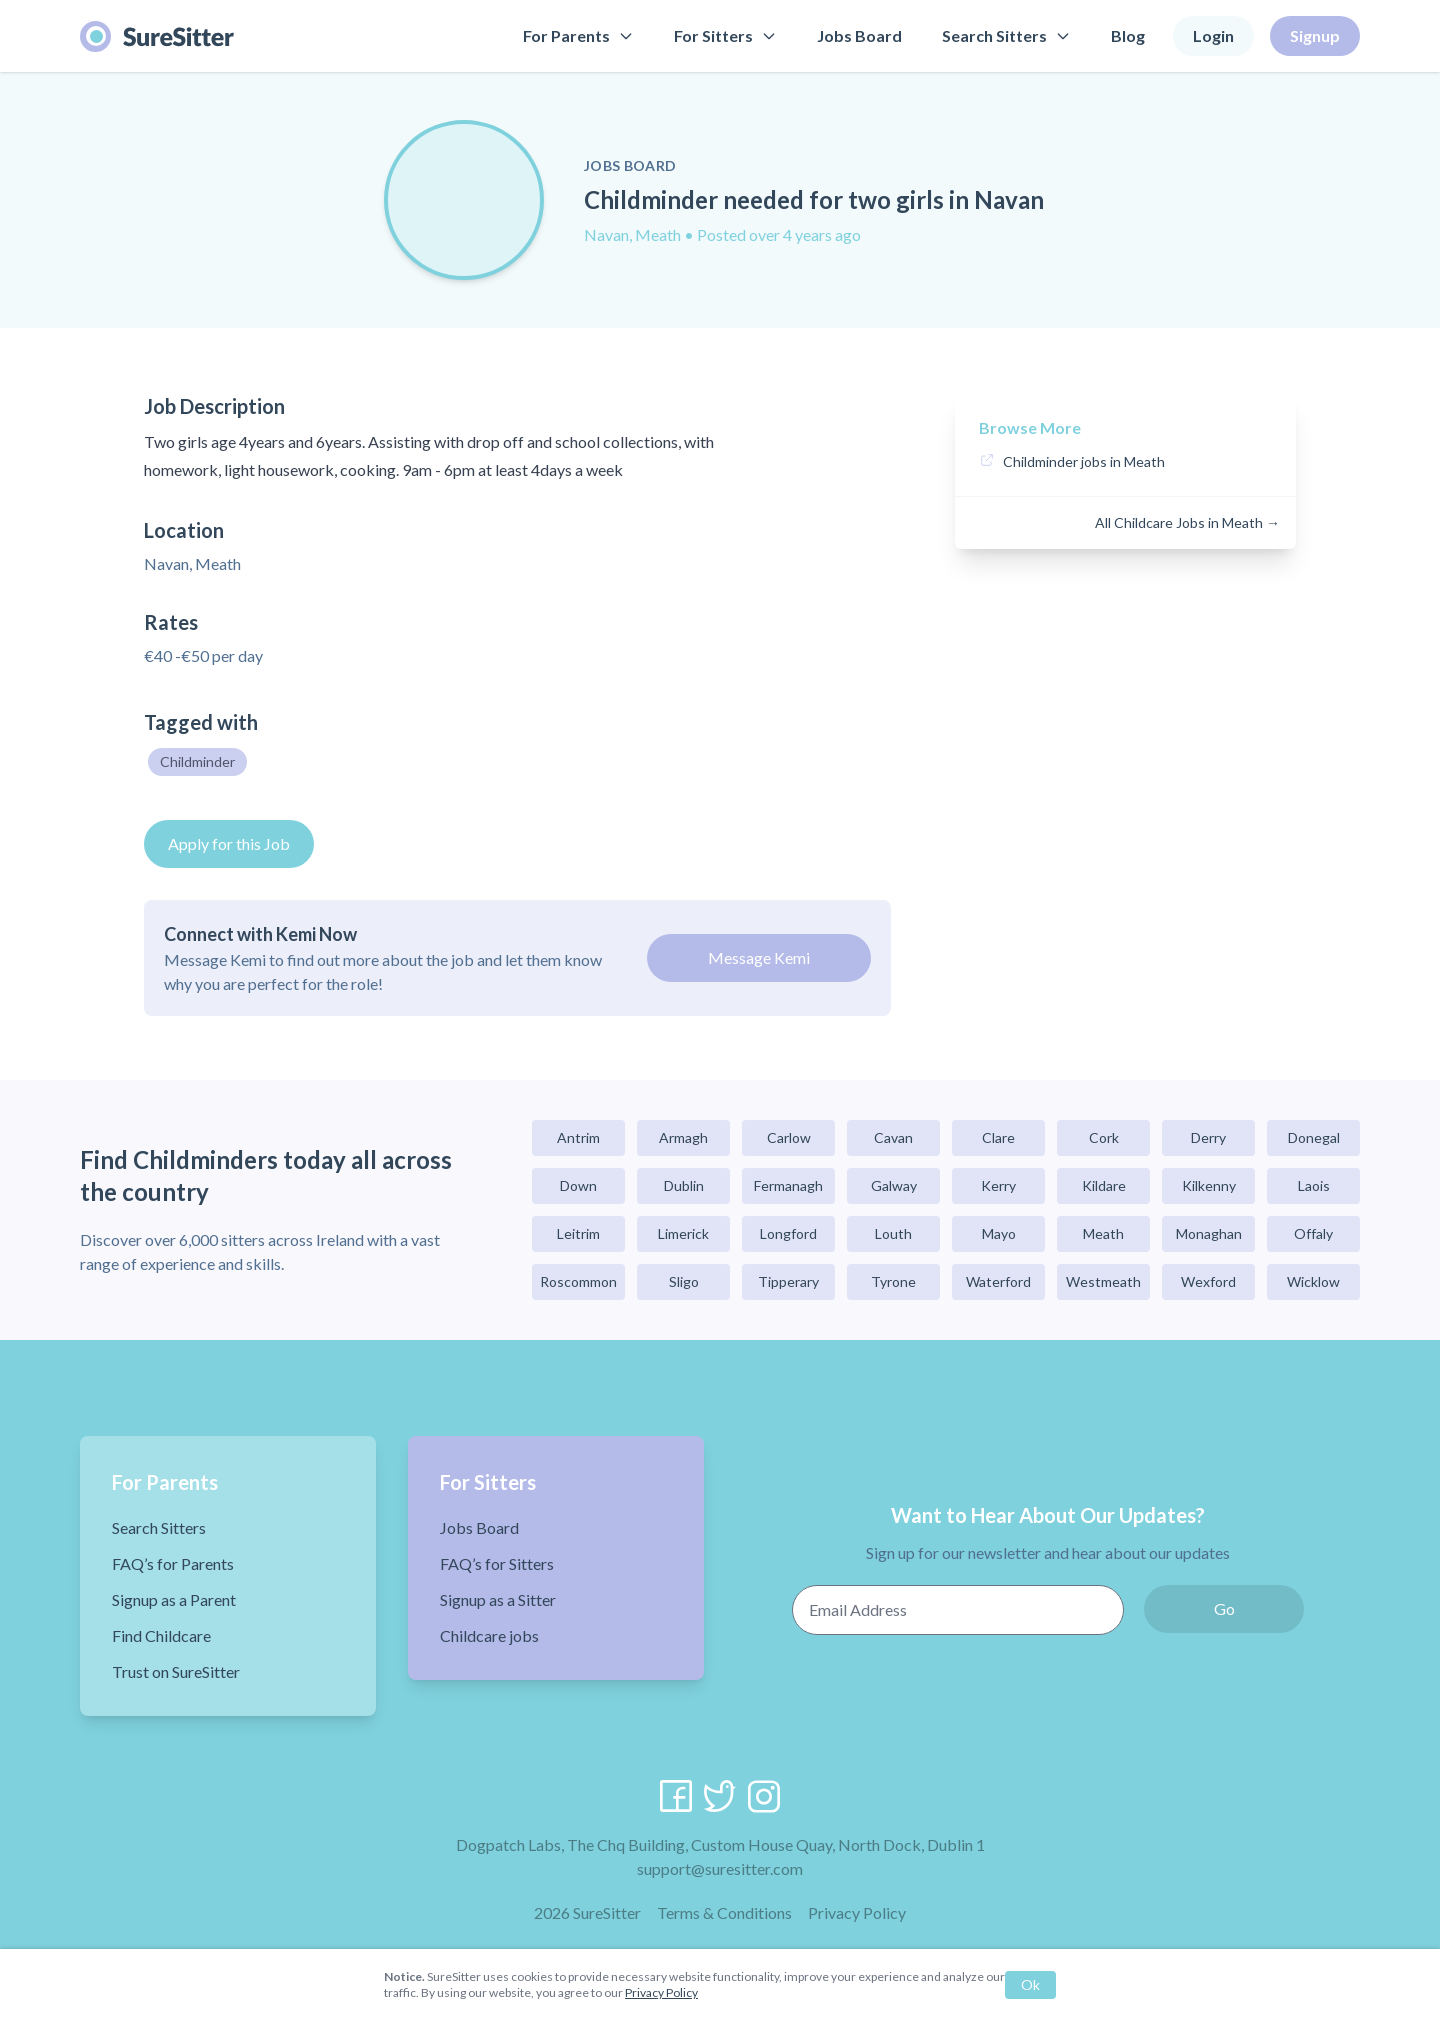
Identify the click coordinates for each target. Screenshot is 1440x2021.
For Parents (578, 35)
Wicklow (1313, 1281)
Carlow (789, 1137)
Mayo (999, 1233)
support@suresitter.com (720, 1868)
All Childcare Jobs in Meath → (1187, 522)
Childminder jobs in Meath (1084, 461)
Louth (893, 1233)
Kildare (1104, 1185)
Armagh (683, 1137)
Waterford (998, 1281)
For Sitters (725, 35)
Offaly (1313, 1233)
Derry (1208, 1137)
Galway (894, 1185)
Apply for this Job (229, 843)
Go (1224, 1608)
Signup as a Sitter (498, 1599)
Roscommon (578, 1281)
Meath (1103, 1233)
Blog (1128, 35)
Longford (788, 1233)
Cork (1104, 1137)
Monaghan (1209, 1233)
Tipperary (788, 1281)
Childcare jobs (489, 1635)
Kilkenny (1209, 1185)
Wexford (1208, 1281)
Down (578, 1185)
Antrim (578, 1137)
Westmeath (1103, 1281)
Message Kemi (759, 957)
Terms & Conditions (724, 1912)
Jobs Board (859, 35)
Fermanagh (788, 1185)
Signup (1315, 35)
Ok (1030, 1984)
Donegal (1314, 1137)
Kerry (998, 1185)
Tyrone (893, 1281)
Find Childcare (161, 1635)
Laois (1314, 1185)
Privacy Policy (857, 1912)
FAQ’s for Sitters (497, 1563)
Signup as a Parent (174, 1599)
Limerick (683, 1233)
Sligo (684, 1281)
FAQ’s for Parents (173, 1563)
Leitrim (578, 1233)
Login (1213, 35)
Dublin (684, 1185)
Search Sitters (1006, 35)
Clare (998, 1137)
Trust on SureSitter (176, 1671)
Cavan (893, 1137)
